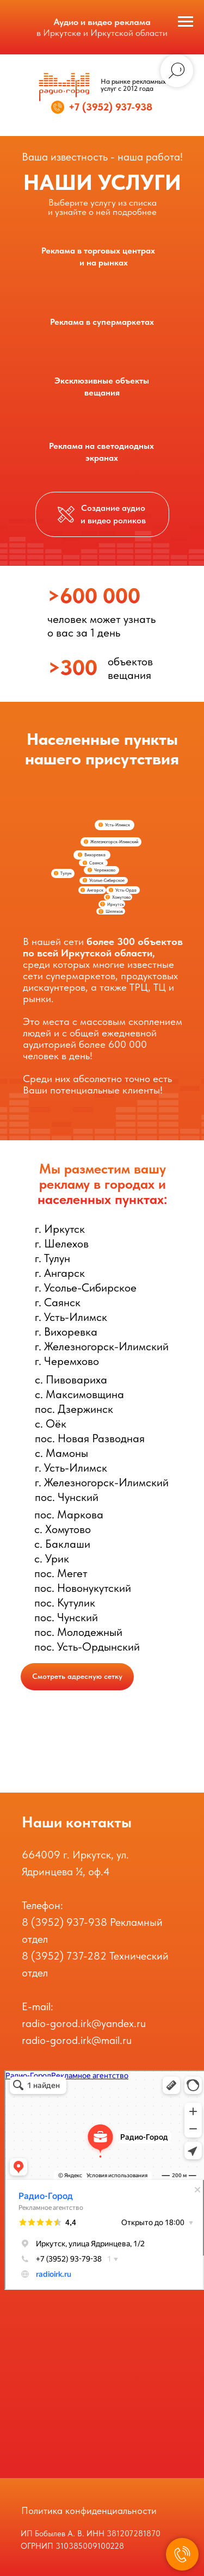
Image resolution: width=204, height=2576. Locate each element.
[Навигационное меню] (185, 21)
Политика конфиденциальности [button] (89, 2510)
